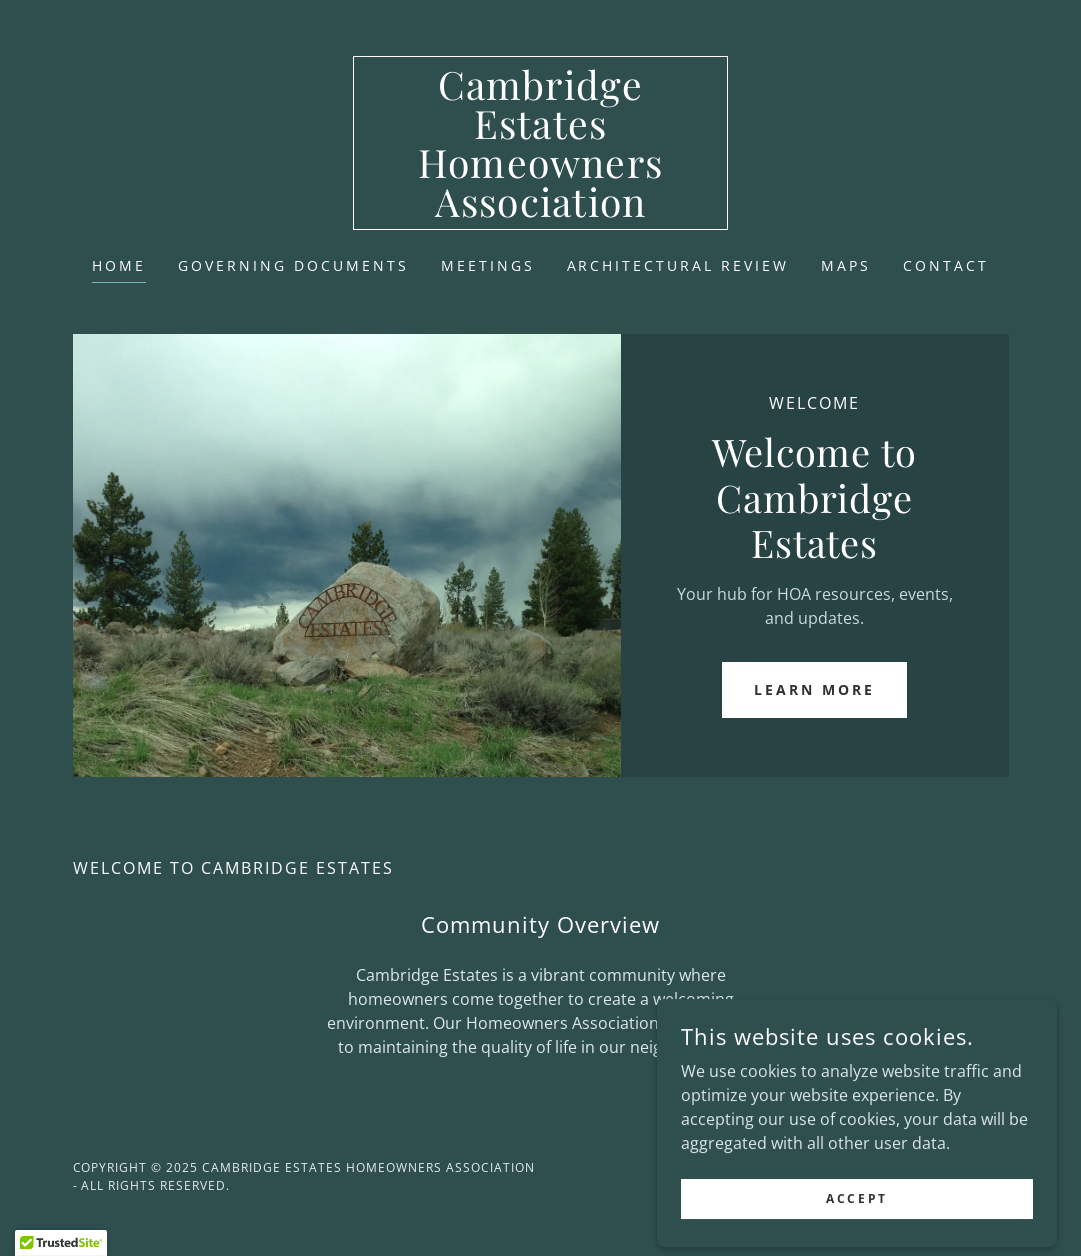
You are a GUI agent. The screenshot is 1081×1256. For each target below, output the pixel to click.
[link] (540, 211)
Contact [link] (946, 265)
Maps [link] (846, 265)
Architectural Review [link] (678, 265)
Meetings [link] (488, 265)
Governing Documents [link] (293, 265)
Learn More (814, 689)
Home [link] (119, 265)
